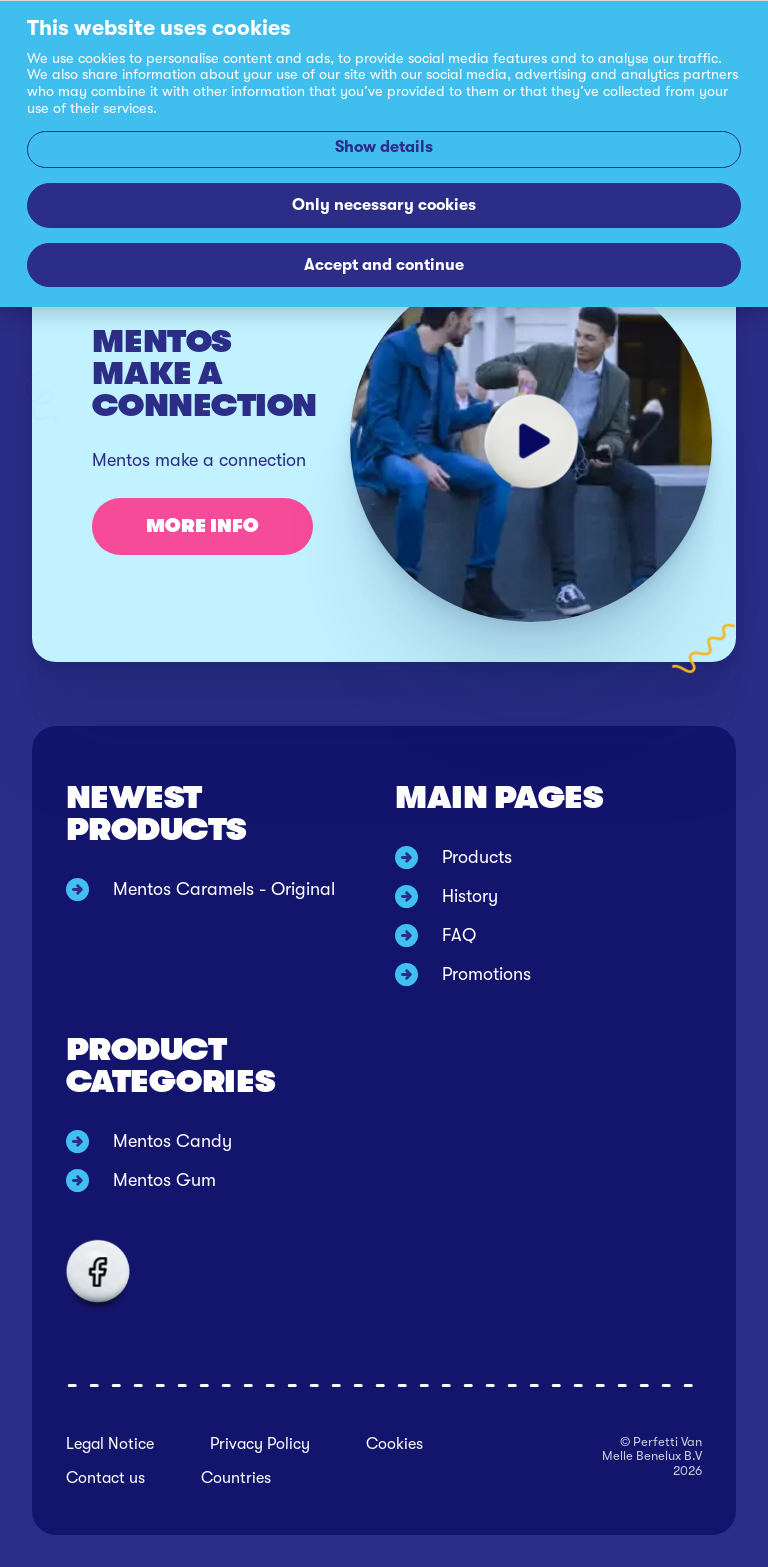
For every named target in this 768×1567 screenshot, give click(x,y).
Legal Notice (110, 1444)
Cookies (394, 1444)
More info (202, 526)
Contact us (105, 1478)
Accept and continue (384, 264)
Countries (236, 1478)
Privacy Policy (260, 1444)
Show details (384, 146)
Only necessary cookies (384, 204)
